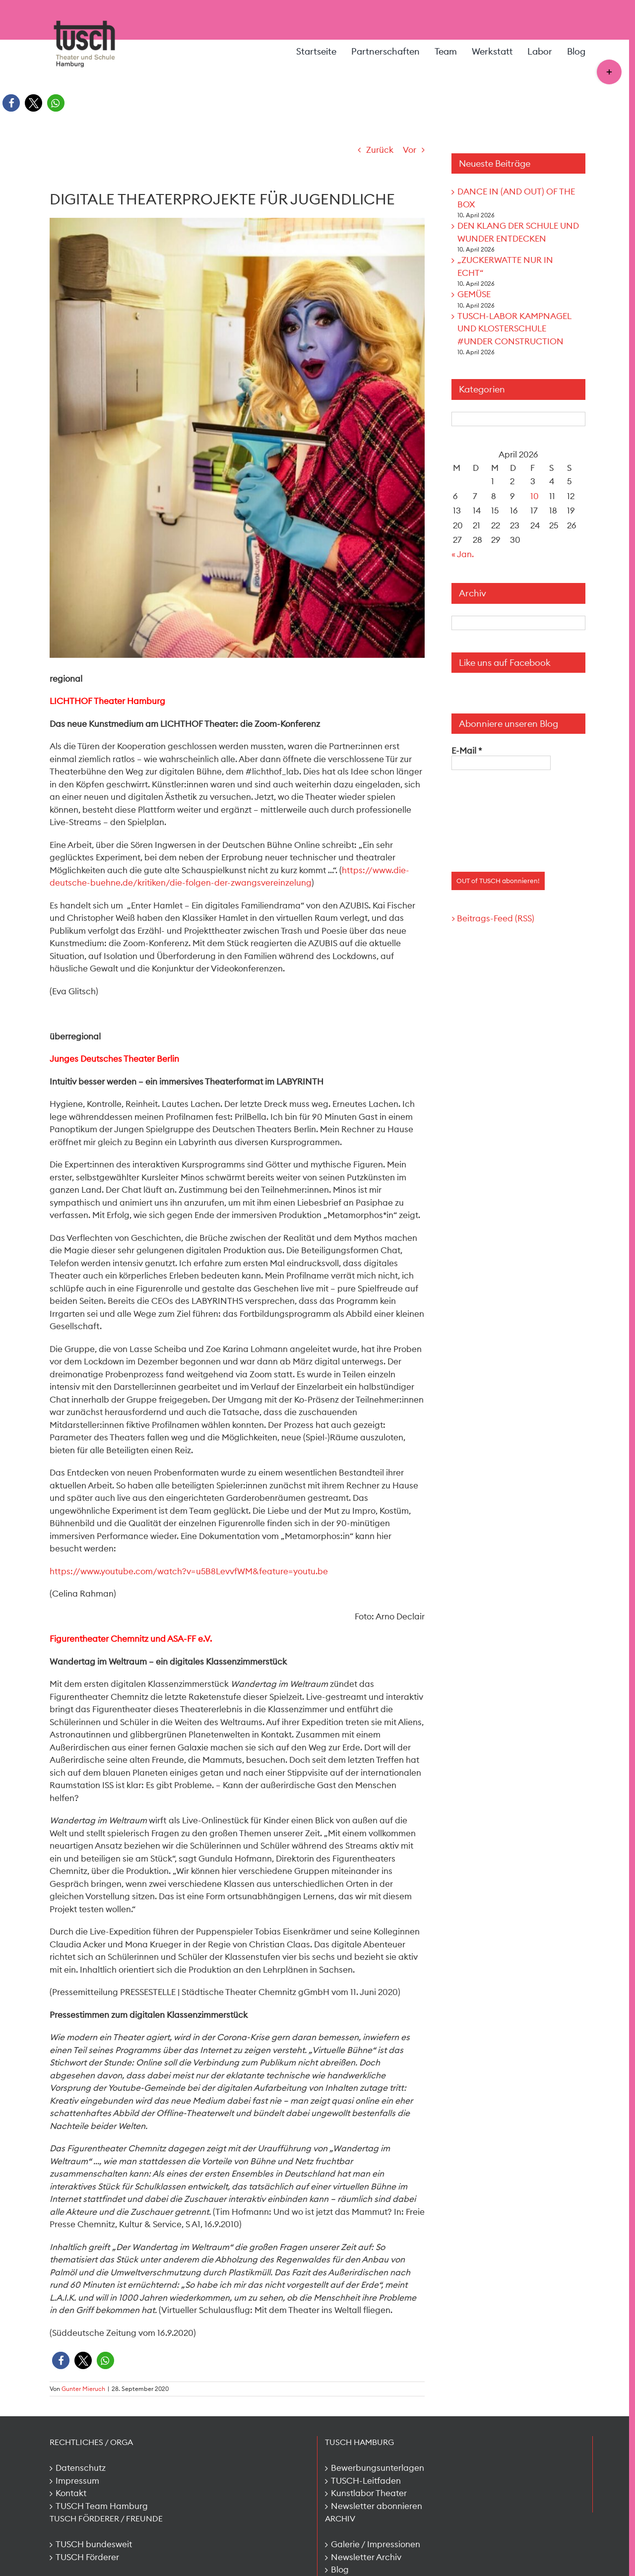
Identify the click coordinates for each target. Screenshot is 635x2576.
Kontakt (71, 2493)
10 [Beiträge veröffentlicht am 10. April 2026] (534, 496)
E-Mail (466, 751)
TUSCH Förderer (87, 2557)
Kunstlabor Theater (369, 2493)
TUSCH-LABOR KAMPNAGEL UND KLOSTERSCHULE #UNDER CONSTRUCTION (514, 329)
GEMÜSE (474, 294)
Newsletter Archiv (366, 2557)
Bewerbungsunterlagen (377, 2467)
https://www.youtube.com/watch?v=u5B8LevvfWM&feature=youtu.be (189, 1571)
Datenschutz (81, 2467)
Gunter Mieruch (83, 2388)
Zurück (379, 149)
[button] (11, 103)
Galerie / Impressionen (375, 2544)
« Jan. (462, 554)
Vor (409, 149)
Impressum (77, 2480)
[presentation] (492, 815)
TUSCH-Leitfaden (366, 2480)
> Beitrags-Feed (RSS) (492, 918)
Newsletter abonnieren (376, 2506)
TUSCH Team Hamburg (102, 2506)
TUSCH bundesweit (94, 2544)
